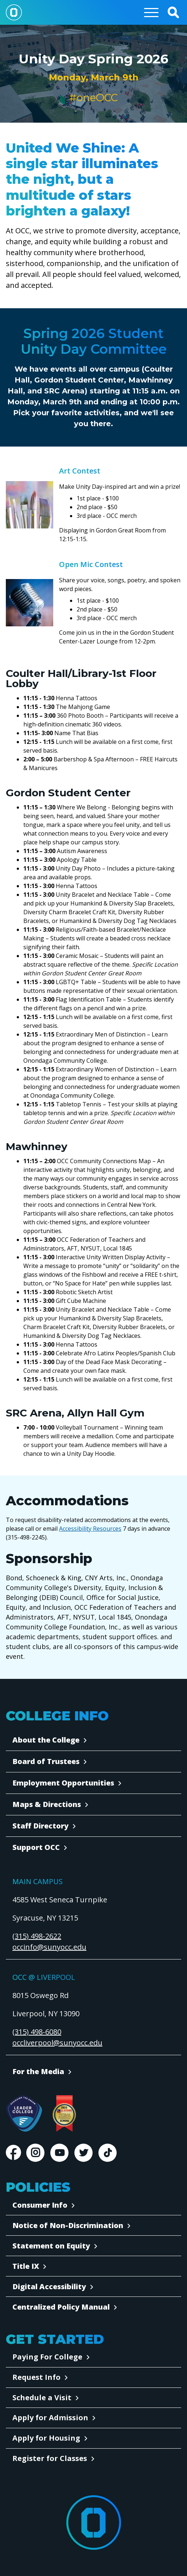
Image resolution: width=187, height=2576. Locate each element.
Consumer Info (39, 2205)
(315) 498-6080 (36, 2032)
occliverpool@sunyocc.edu (57, 2043)
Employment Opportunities (63, 1783)
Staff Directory (40, 1826)
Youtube (59, 2153)
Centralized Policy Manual (61, 2307)
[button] (173, 12)
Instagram (35, 2153)
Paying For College (47, 2357)
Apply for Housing (46, 2438)
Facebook (13, 2152)
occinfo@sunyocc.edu (49, 1947)
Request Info (36, 2377)
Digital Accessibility (49, 2286)
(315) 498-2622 (36, 1936)
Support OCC (36, 1847)
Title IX (25, 2266)
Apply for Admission (50, 2417)
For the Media (38, 2071)
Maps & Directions (46, 1804)
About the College (45, 1740)
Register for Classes (49, 2458)
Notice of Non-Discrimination (67, 2225)
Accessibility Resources (90, 1529)
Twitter (83, 2153)
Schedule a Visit (41, 2397)
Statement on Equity (51, 2246)
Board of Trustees (45, 1761)
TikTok (107, 2153)
